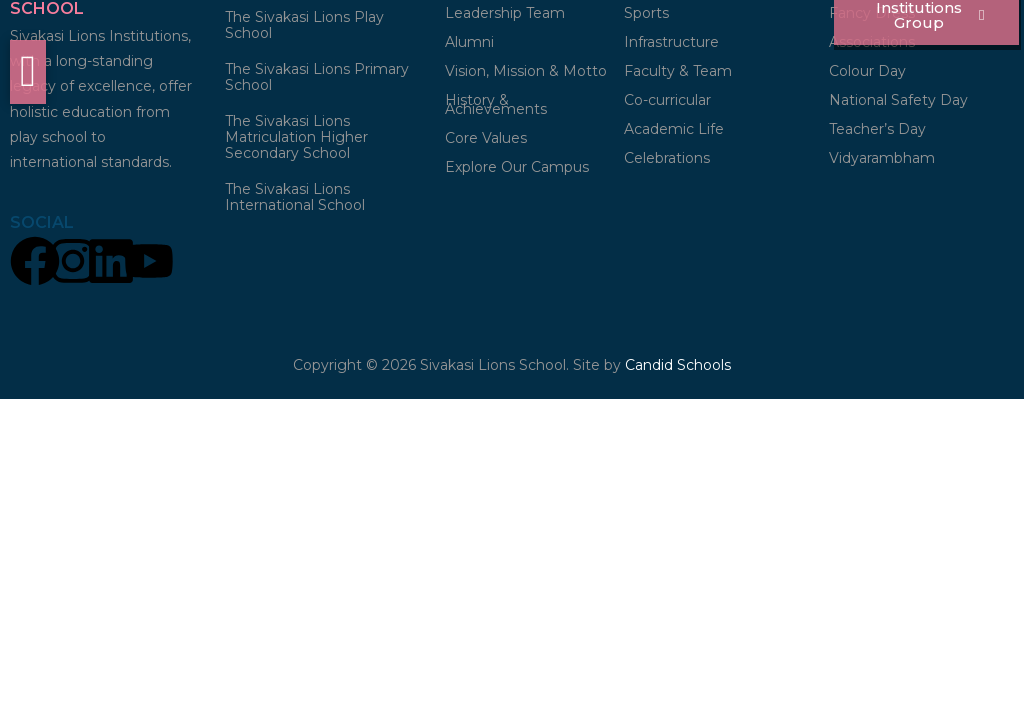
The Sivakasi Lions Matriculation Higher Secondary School (296, 140)
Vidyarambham (882, 161)
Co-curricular (667, 103)
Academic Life (674, 132)
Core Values (486, 141)
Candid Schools (678, 368)
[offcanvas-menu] (28, 72)
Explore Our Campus (517, 170)
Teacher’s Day (877, 132)
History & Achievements (496, 107)
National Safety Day (898, 103)
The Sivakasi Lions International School (295, 200)
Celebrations (667, 161)
